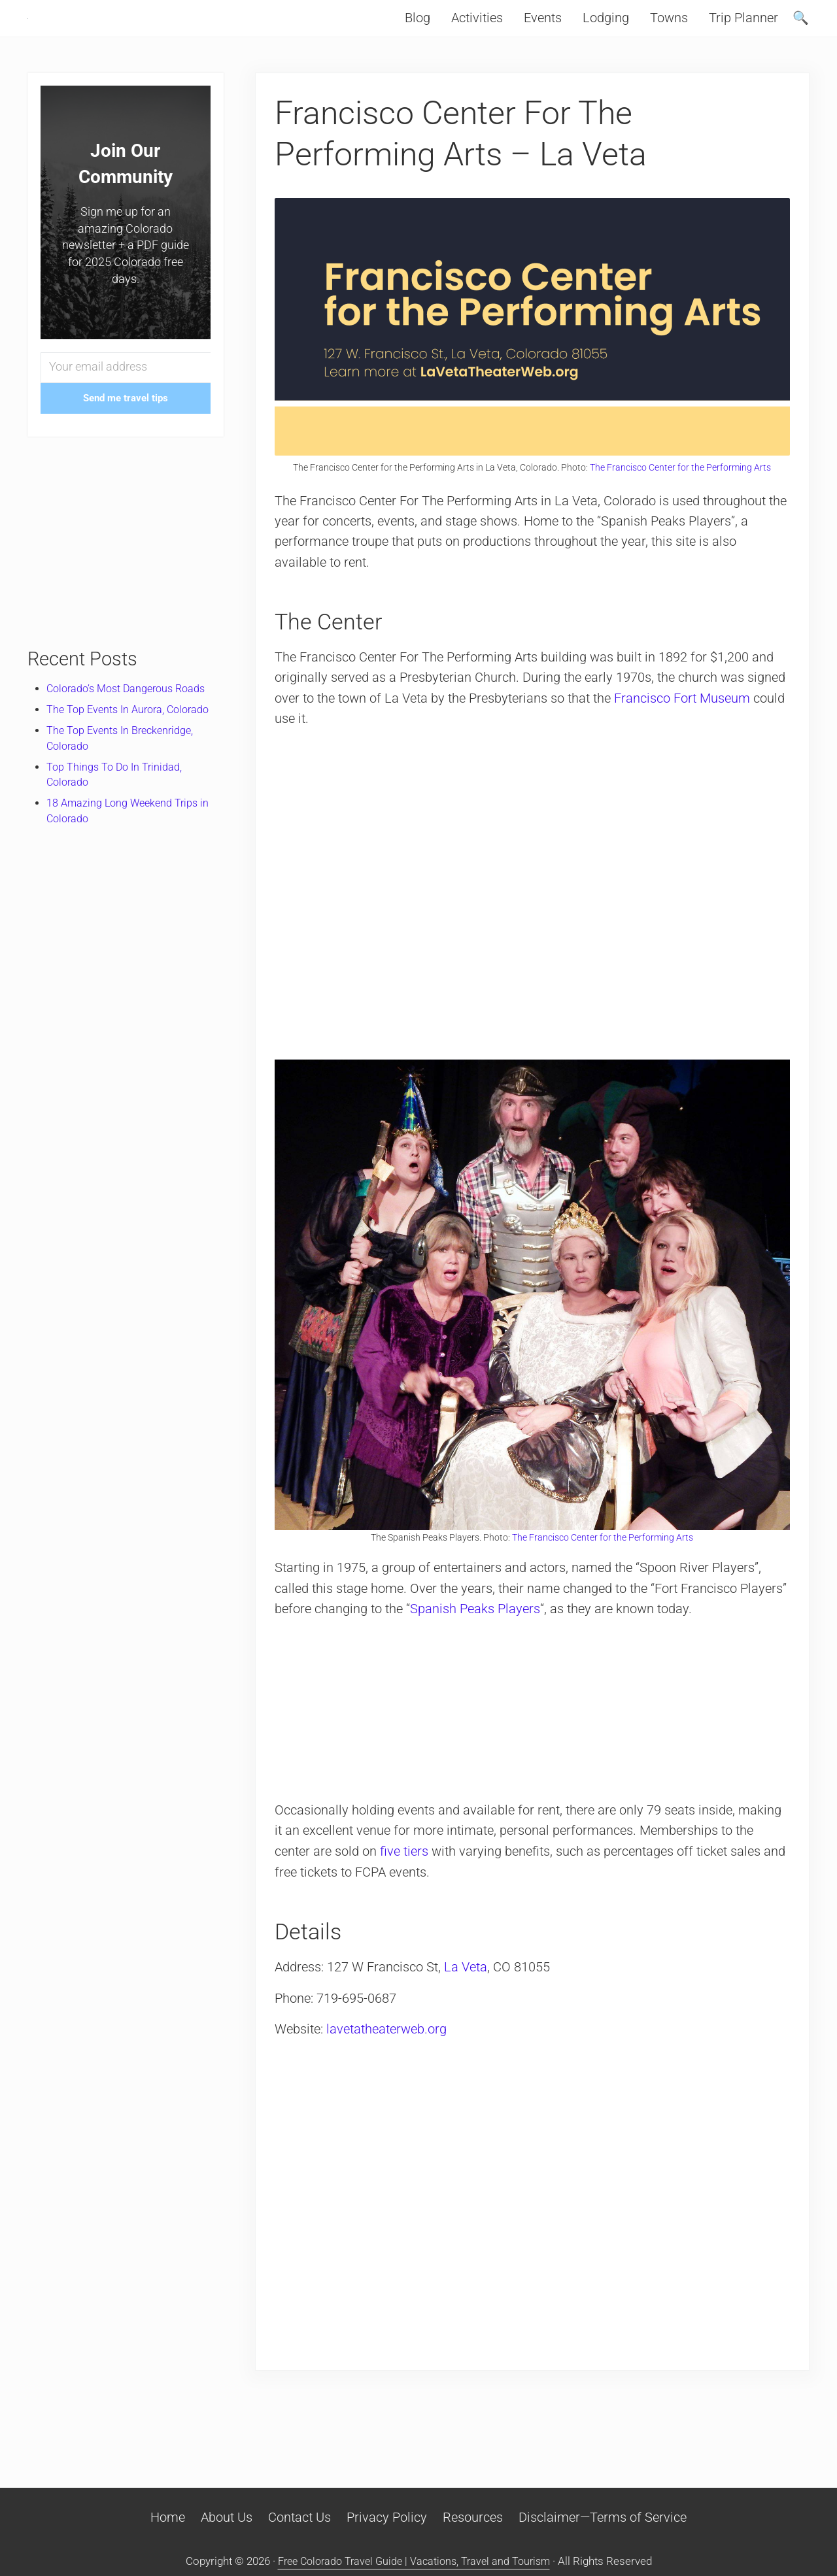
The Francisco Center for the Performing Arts (680, 494)
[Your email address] (126, 395)
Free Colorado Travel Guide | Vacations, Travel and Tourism (414, 2562)
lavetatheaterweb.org (389, 2055)
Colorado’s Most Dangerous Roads (131, 716)
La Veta (468, 1992)
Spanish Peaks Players (527, 1633)
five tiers (407, 1876)
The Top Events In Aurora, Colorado (132, 737)
